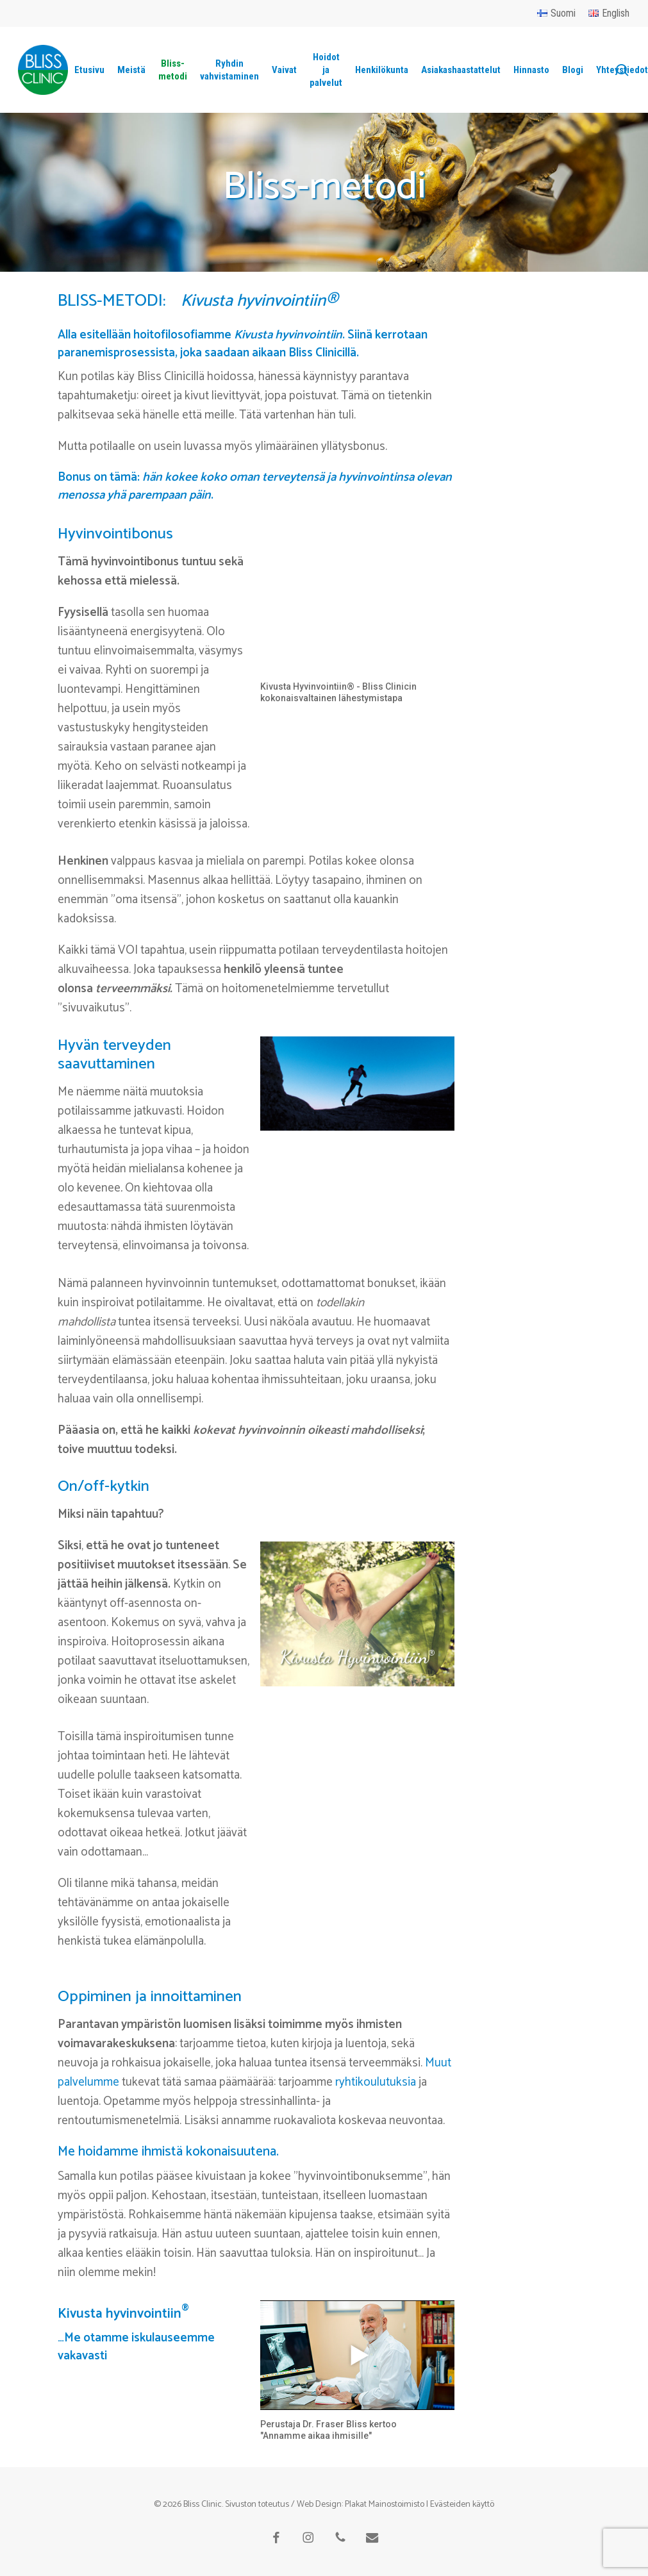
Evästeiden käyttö (462, 2504)
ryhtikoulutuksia (375, 2082)
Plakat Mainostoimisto (384, 2504)
